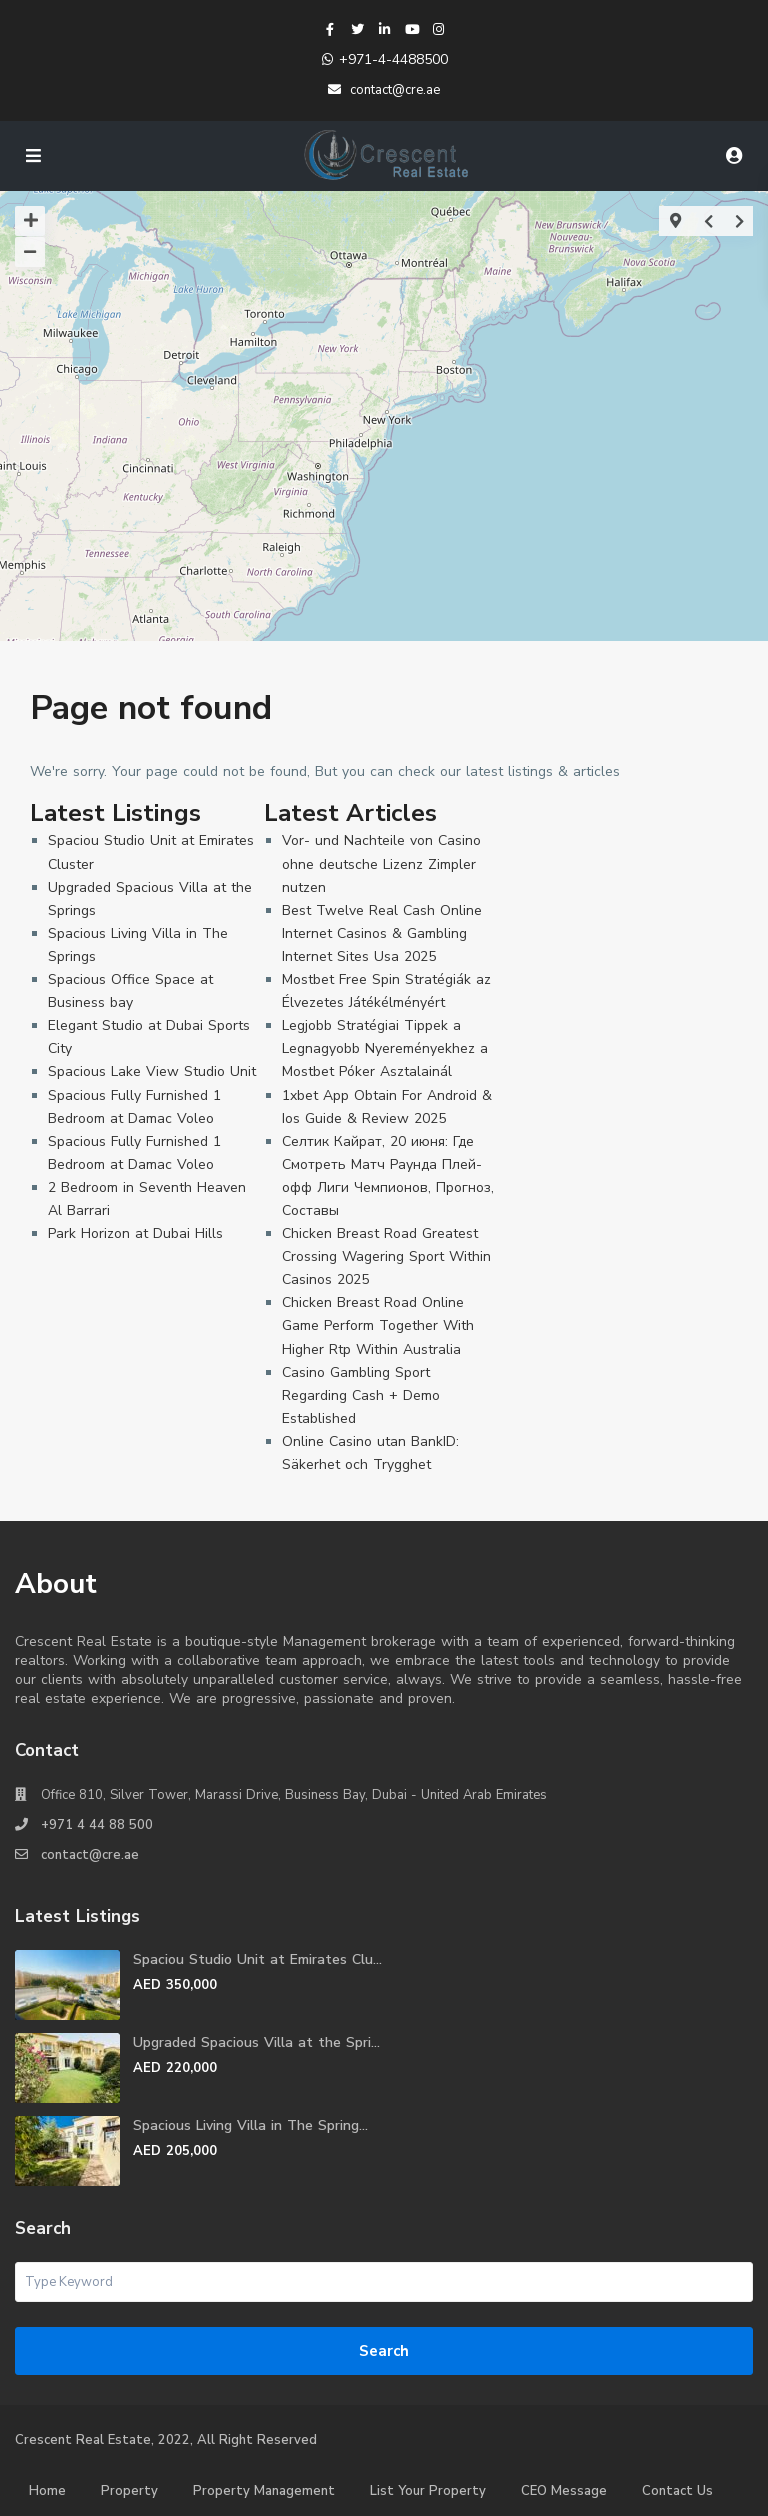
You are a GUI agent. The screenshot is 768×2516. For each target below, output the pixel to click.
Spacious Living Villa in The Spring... (250, 2125)
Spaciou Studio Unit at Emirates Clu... (257, 1959)
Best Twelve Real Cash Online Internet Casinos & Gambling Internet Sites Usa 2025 (382, 933)
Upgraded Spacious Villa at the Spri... (256, 2042)
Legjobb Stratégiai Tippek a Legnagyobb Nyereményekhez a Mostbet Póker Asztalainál (385, 1048)
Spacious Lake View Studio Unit (152, 1071)
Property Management (264, 2491)
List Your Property (428, 2491)
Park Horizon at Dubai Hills (135, 1233)
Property (129, 2491)
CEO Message (564, 2491)
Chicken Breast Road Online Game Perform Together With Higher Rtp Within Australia (378, 1325)
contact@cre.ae (90, 1855)
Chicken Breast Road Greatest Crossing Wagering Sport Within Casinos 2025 (386, 1256)
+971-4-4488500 (393, 59)
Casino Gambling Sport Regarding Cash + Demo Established (361, 1395)
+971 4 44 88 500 (97, 1825)
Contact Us (677, 2491)
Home (47, 2491)
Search (384, 2351)
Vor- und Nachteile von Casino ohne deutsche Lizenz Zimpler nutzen (381, 863)
